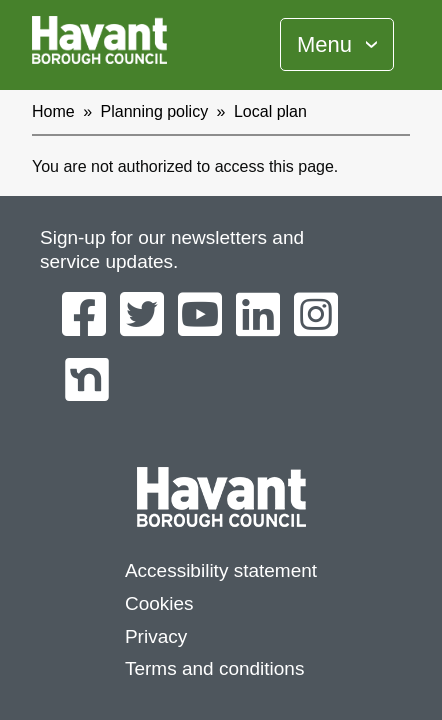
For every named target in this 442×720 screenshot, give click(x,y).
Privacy (156, 636)
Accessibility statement (221, 570)
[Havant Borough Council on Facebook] (84, 316)
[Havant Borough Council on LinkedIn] (258, 316)
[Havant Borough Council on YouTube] (200, 316)
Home (53, 111)
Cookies (159, 603)
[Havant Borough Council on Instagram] (316, 316)
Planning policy (155, 111)
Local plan (270, 111)
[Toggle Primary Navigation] (337, 44)
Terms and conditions (215, 668)
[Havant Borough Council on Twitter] (142, 316)
